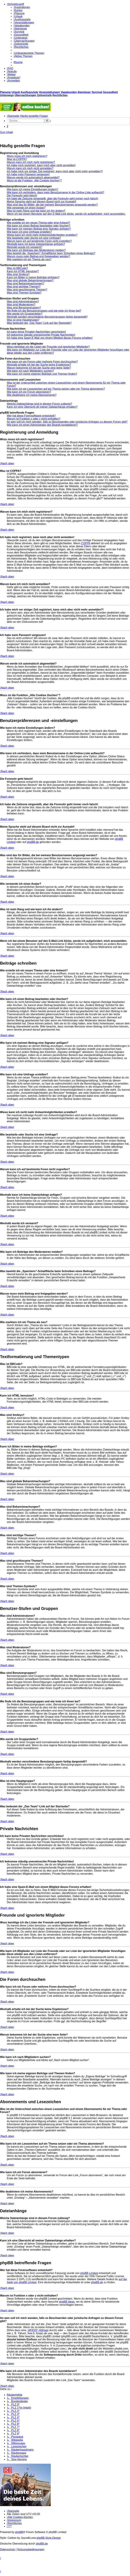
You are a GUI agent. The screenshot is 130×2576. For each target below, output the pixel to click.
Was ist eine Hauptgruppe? (23, 319)
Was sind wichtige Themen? (23, 286)
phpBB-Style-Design (48, 2537)
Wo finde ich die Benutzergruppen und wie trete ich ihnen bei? (44, 310)
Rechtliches (60, 95)
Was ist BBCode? (17, 268)
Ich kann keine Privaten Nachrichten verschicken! (36, 331)
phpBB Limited (89, 2273)
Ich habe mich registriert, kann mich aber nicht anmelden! (41, 165)
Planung (5, 92)
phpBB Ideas (67, 2301)
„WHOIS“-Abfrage (37, 2330)
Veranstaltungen (49, 92)
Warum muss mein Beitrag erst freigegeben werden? (38, 256)
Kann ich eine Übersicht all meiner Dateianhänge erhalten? (42, 406)
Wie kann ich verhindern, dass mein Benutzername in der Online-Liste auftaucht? (55, 192)
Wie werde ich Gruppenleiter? (24, 313)
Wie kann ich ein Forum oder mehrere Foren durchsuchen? (42, 361)
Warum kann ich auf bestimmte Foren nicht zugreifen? (39, 241)
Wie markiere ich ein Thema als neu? (29, 259)
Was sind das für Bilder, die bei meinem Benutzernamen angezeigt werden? (52, 204)
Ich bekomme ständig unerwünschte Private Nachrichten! (41, 334)
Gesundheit (110, 92)
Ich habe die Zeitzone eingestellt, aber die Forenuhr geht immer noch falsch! (52, 198)
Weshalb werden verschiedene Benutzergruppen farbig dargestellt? (47, 316)
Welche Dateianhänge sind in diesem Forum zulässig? (39, 403)
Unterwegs (7, 95)
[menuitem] (22, 7)
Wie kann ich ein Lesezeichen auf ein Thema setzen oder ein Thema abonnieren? (56, 388)
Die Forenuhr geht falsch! (22, 195)
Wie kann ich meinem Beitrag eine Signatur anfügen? (39, 228)
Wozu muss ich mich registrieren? (27, 156)
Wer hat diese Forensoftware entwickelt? (31, 415)
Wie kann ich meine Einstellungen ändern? (32, 189)
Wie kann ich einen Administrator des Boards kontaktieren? (42, 424)
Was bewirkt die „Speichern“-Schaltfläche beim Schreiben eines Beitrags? (51, 253)
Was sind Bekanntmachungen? (25, 283)
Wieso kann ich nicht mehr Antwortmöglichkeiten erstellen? (42, 234)
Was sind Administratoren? (23, 301)
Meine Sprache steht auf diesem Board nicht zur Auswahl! (41, 201)
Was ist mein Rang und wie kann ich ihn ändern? (36, 210)
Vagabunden (69, 92)
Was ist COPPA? (17, 159)
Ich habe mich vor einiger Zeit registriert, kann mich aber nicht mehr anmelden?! (55, 171)
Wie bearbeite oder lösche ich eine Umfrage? (34, 238)
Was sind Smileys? (18, 274)
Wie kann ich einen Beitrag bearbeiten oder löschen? (38, 225)
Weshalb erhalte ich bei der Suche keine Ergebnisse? (39, 364)
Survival (97, 92)
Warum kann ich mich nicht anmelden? (30, 168)
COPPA (85, 543)
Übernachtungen (25, 95)
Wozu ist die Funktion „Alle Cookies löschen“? (34, 180)
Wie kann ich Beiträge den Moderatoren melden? (36, 250)
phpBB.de (33, 842)
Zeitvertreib (44, 95)
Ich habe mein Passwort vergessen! (28, 174)
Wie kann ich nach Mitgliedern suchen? (30, 370)
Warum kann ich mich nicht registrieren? (31, 162)
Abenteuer (84, 92)
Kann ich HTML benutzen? (23, 271)
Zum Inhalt (6, 132)
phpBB (19, 2532)
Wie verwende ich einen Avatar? (26, 207)
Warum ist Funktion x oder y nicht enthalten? (33, 418)
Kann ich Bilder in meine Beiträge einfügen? (33, 277)
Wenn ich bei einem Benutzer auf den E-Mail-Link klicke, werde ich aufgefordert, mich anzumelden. (66, 213)
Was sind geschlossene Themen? (27, 289)
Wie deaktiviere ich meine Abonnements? (32, 395)
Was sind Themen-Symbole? (24, 292)
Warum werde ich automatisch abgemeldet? (33, 177)
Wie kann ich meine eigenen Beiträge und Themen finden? (42, 373)
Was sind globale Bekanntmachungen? (30, 280)
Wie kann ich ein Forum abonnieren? (29, 391)
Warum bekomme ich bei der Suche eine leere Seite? (39, 367)
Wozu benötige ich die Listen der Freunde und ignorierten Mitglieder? (48, 346)
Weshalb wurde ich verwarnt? (24, 247)
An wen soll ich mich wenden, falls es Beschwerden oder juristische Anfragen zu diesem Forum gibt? (67, 421)
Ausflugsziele (29, 92)
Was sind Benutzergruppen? (24, 307)
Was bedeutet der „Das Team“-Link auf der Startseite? (39, 322)
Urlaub (16, 92)
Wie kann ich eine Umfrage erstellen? (29, 231)
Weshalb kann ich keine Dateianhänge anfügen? (36, 244)
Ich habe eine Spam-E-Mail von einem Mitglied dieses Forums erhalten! (50, 337)
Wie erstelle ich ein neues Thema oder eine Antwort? (38, 222)
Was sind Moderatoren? (21, 304)
